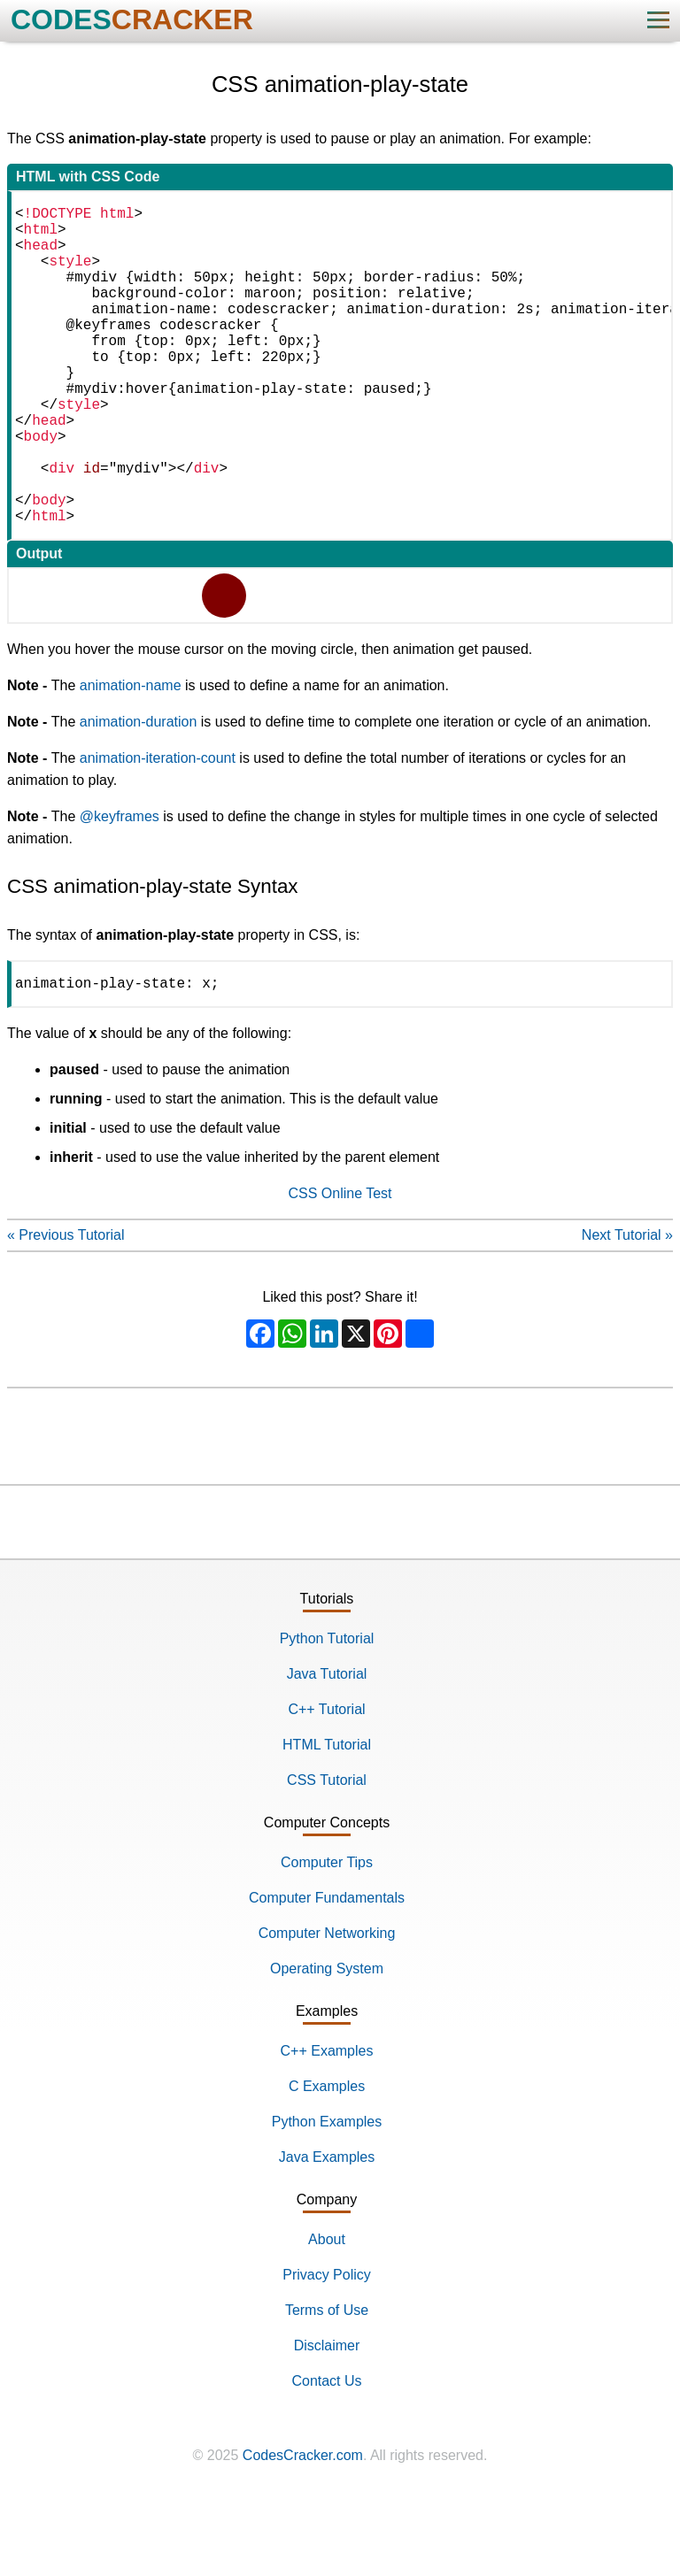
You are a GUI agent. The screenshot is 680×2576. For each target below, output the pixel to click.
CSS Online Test (339, 1267)
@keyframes (119, 887)
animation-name (131, 756)
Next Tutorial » (627, 1309)
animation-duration (138, 792)
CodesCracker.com (303, 2529)
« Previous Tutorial (66, 1309)
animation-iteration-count (158, 828)
